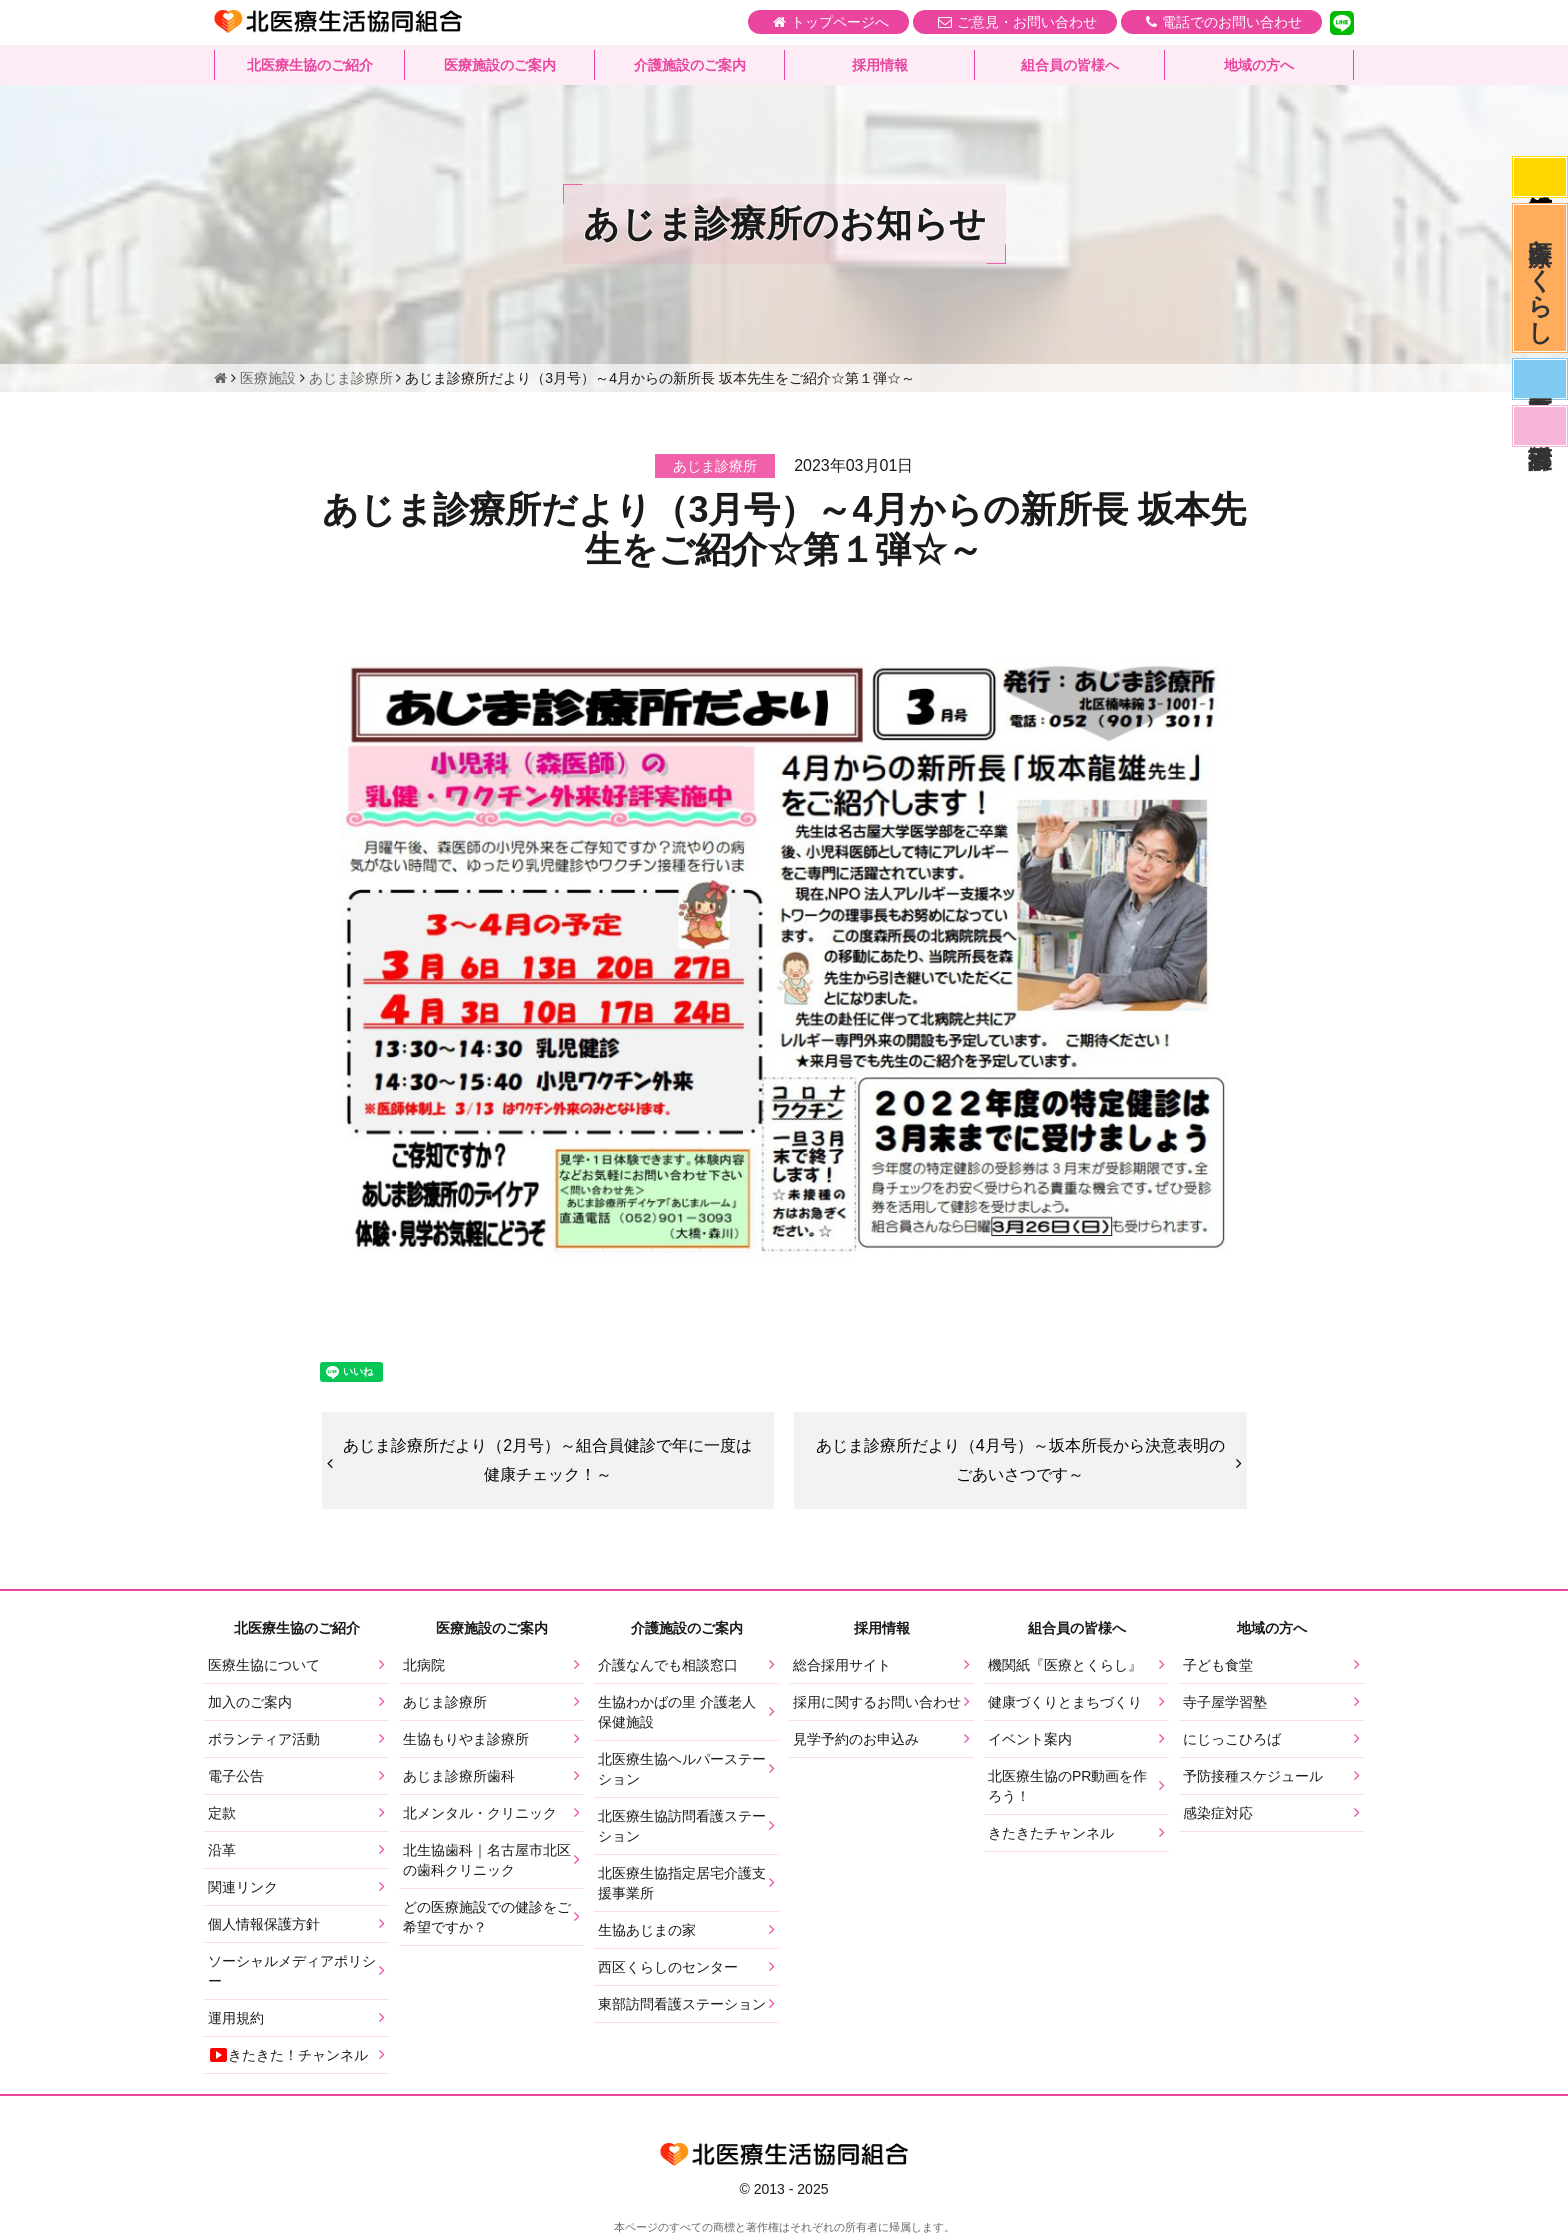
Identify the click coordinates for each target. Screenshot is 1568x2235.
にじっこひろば (1232, 1739)
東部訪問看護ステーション (682, 2004)
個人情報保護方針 (264, 1924)
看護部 (1540, 426)
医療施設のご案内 (500, 65)
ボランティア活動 (264, 1739)
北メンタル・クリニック (480, 1813)
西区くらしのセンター (668, 1967)
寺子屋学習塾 (1225, 1702)
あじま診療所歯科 (459, 1776)
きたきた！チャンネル (288, 2055)
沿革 (222, 1850)
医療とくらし (1540, 278)
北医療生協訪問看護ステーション (682, 1826)
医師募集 (1540, 379)
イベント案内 (1030, 1739)
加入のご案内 (250, 1702)
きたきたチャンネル (1051, 1833)
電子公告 (236, 1776)
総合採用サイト (842, 1665)
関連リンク (243, 1887)
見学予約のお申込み (856, 1739)
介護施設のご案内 (690, 65)
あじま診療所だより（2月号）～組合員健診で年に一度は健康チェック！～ (547, 1460)
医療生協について (264, 1665)
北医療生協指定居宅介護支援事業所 (682, 1883)
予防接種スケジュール (1253, 1776)
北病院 (424, 1665)
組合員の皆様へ (1070, 65)
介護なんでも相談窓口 (668, 1665)
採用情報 (880, 65)
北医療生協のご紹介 (310, 65)
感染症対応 (1540, 177)
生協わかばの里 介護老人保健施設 (677, 1712)
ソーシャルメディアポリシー (292, 1971)
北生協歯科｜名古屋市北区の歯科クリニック (487, 1860)
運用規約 (236, 2018)
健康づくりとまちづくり (1065, 1702)
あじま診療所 (445, 1702)
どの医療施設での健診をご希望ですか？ (487, 1917)
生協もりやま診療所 (466, 1739)
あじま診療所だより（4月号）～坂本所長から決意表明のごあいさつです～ (1020, 1460)
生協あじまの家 (647, 1930)
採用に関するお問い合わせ (877, 1702)
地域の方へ (1259, 65)
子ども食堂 (1218, 1665)
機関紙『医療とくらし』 (1065, 1665)
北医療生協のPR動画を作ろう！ (1067, 1786)
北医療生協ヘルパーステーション (682, 1769)
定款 (222, 1813)
